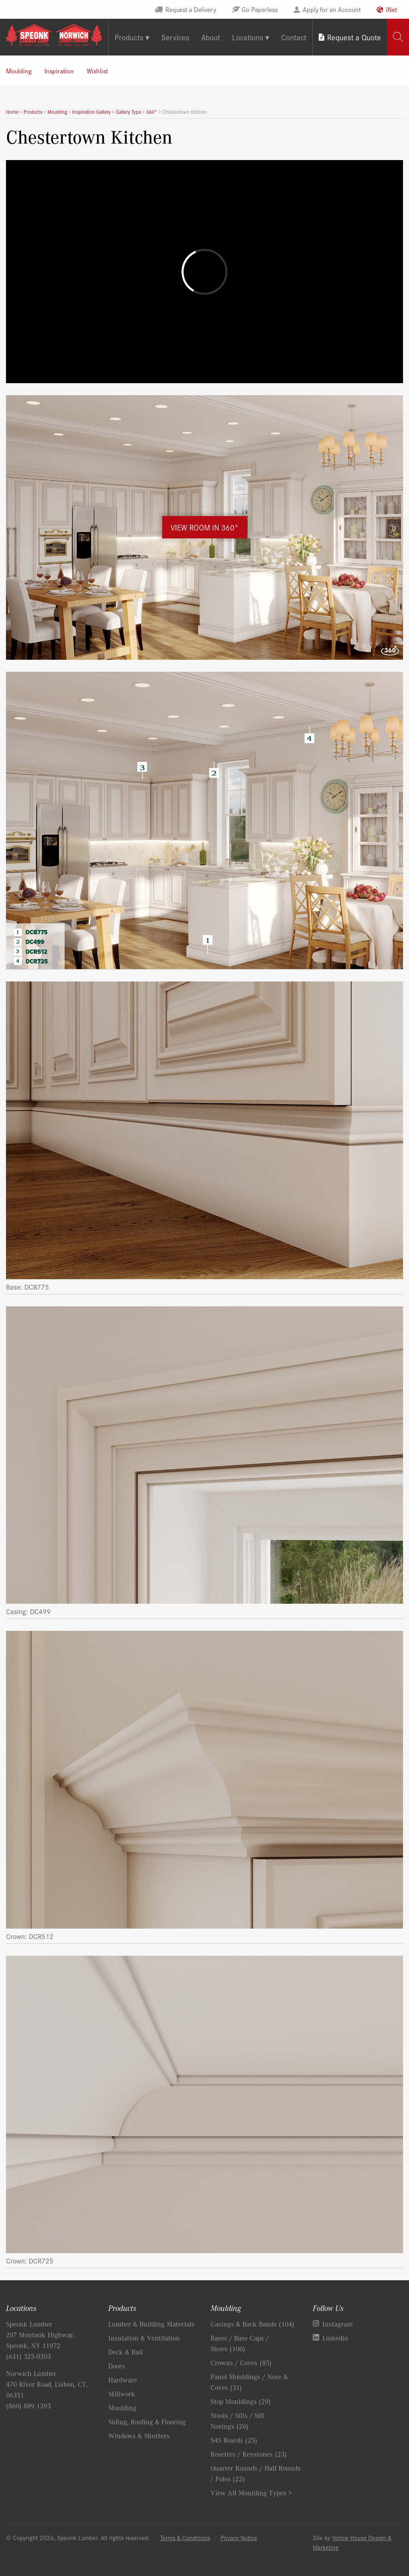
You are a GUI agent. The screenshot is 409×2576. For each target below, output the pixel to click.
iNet (391, 9)
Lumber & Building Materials (151, 2324)
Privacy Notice (238, 2537)
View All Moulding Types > (251, 2492)
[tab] (398, 37)
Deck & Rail (125, 2351)
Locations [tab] (247, 37)
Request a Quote (354, 37)
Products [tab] (129, 37)
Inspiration (59, 70)
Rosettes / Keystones (248, 2454)
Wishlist (97, 70)
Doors (116, 2365)
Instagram (337, 2324)
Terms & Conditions (185, 2537)
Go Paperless (260, 9)
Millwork (121, 2393)
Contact (293, 37)
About (210, 37)
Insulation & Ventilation (144, 2338)
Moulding (19, 70)
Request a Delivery (190, 9)
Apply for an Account (332, 9)
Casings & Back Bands (252, 2324)
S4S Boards (233, 2440)
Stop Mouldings (240, 2401)
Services (175, 37)
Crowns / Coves (241, 2362)
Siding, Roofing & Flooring (147, 2421)
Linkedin (335, 2338)
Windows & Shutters (139, 2435)
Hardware (122, 2379)
